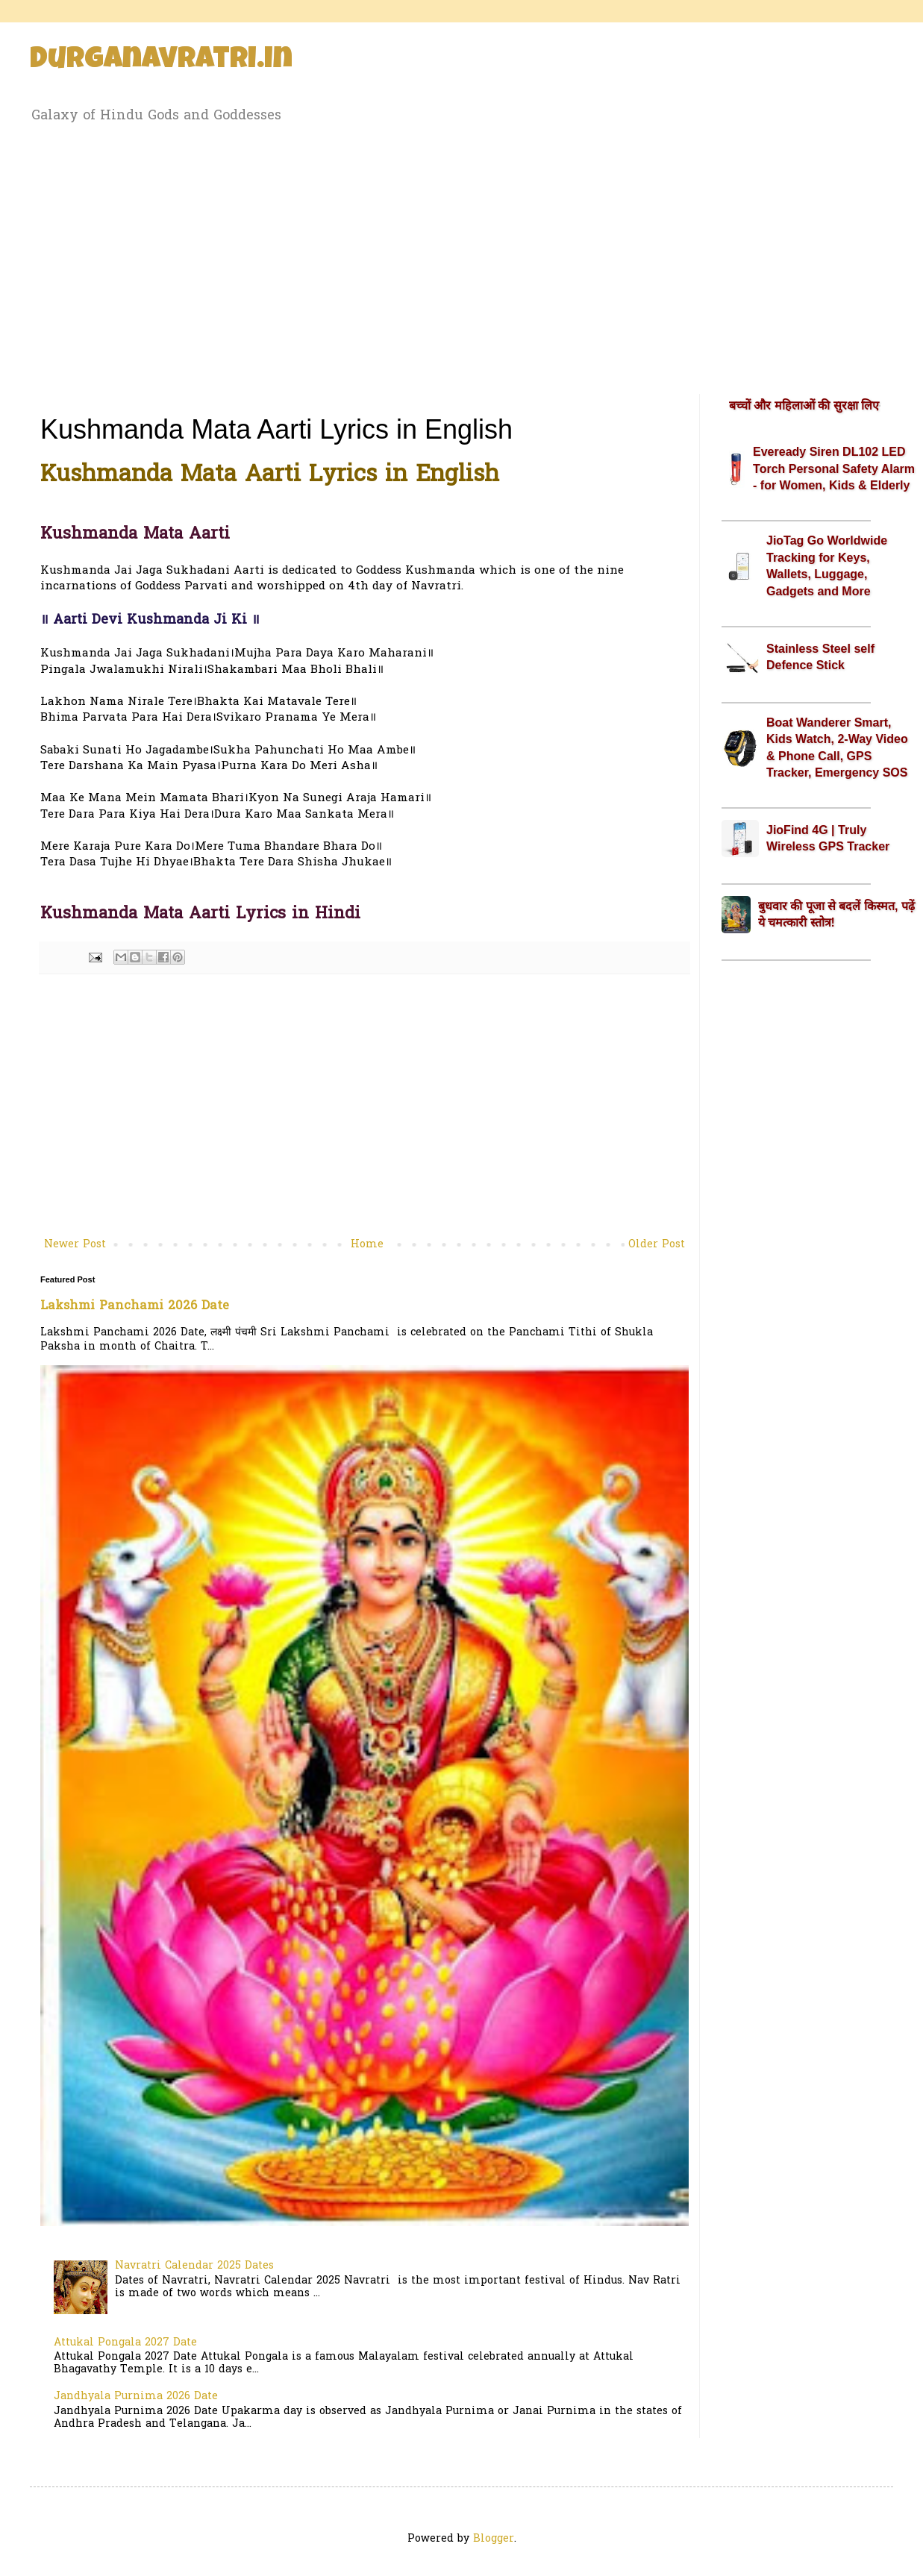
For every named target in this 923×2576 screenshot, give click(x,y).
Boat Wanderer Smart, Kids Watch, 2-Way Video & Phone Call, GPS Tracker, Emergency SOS (837, 747)
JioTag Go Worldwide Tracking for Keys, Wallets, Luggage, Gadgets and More (826, 565)
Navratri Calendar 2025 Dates (194, 2266)
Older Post (656, 1245)
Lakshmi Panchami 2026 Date (134, 1306)
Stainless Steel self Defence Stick (820, 656)
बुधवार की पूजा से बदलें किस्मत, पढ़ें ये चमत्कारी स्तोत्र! (836, 914)
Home (367, 1245)
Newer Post (75, 1245)
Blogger (493, 2539)
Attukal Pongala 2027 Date (125, 2343)
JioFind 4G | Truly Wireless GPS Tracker (827, 838)
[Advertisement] (461, 255)
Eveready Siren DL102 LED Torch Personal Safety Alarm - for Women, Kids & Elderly (834, 468)
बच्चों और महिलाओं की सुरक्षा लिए (804, 405)
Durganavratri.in (161, 61)
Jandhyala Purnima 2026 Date (136, 2396)
